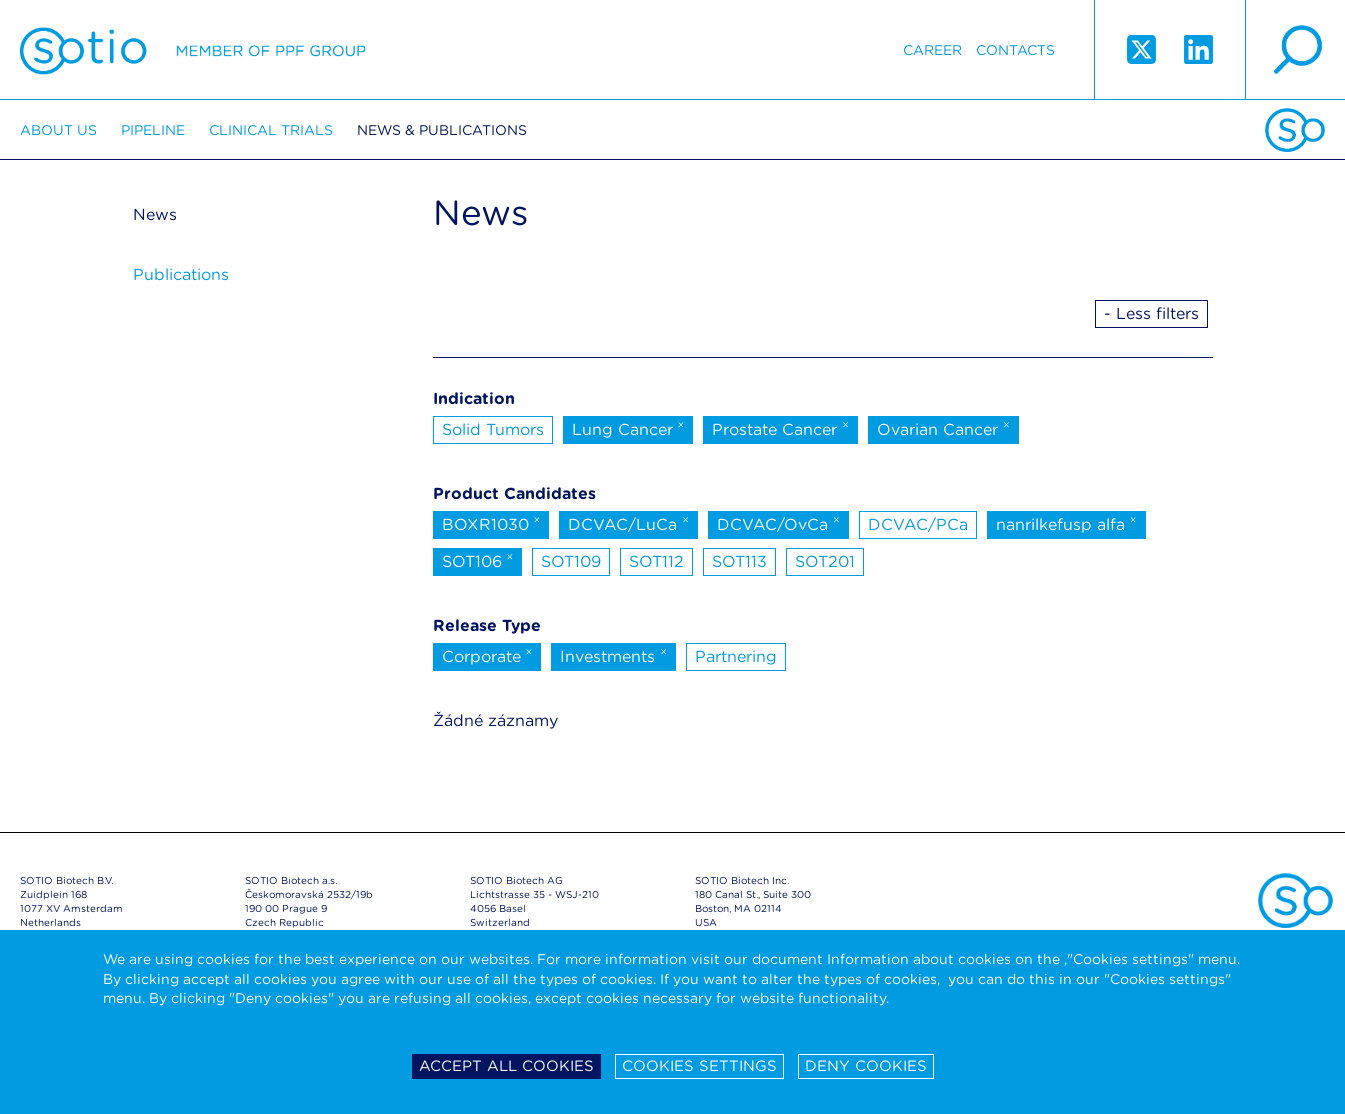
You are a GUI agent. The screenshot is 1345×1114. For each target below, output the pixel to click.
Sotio (193, 50)
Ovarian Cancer (943, 428)
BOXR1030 (491, 523)
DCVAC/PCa (918, 524)
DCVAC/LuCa (628, 523)
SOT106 (478, 560)
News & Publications (442, 130)
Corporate (487, 655)
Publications (181, 274)
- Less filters (1151, 313)
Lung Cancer (628, 428)
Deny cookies (866, 1066)
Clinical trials (271, 130)
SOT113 (739, 561)
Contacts (1015, 50)
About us (58, 130)
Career (932, 50)
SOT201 (825, 561)
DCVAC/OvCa (778, 523)
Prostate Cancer (780, 428)
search (1295, 50)
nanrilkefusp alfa (1066, 523)
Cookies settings (699, 1066)
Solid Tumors (493, 429)
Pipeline (153, 130)
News (155, 214)
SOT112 (656, 561)
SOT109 (571, 561)
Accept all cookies (506, 1066)
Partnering (736, 656)
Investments (613, 655)
